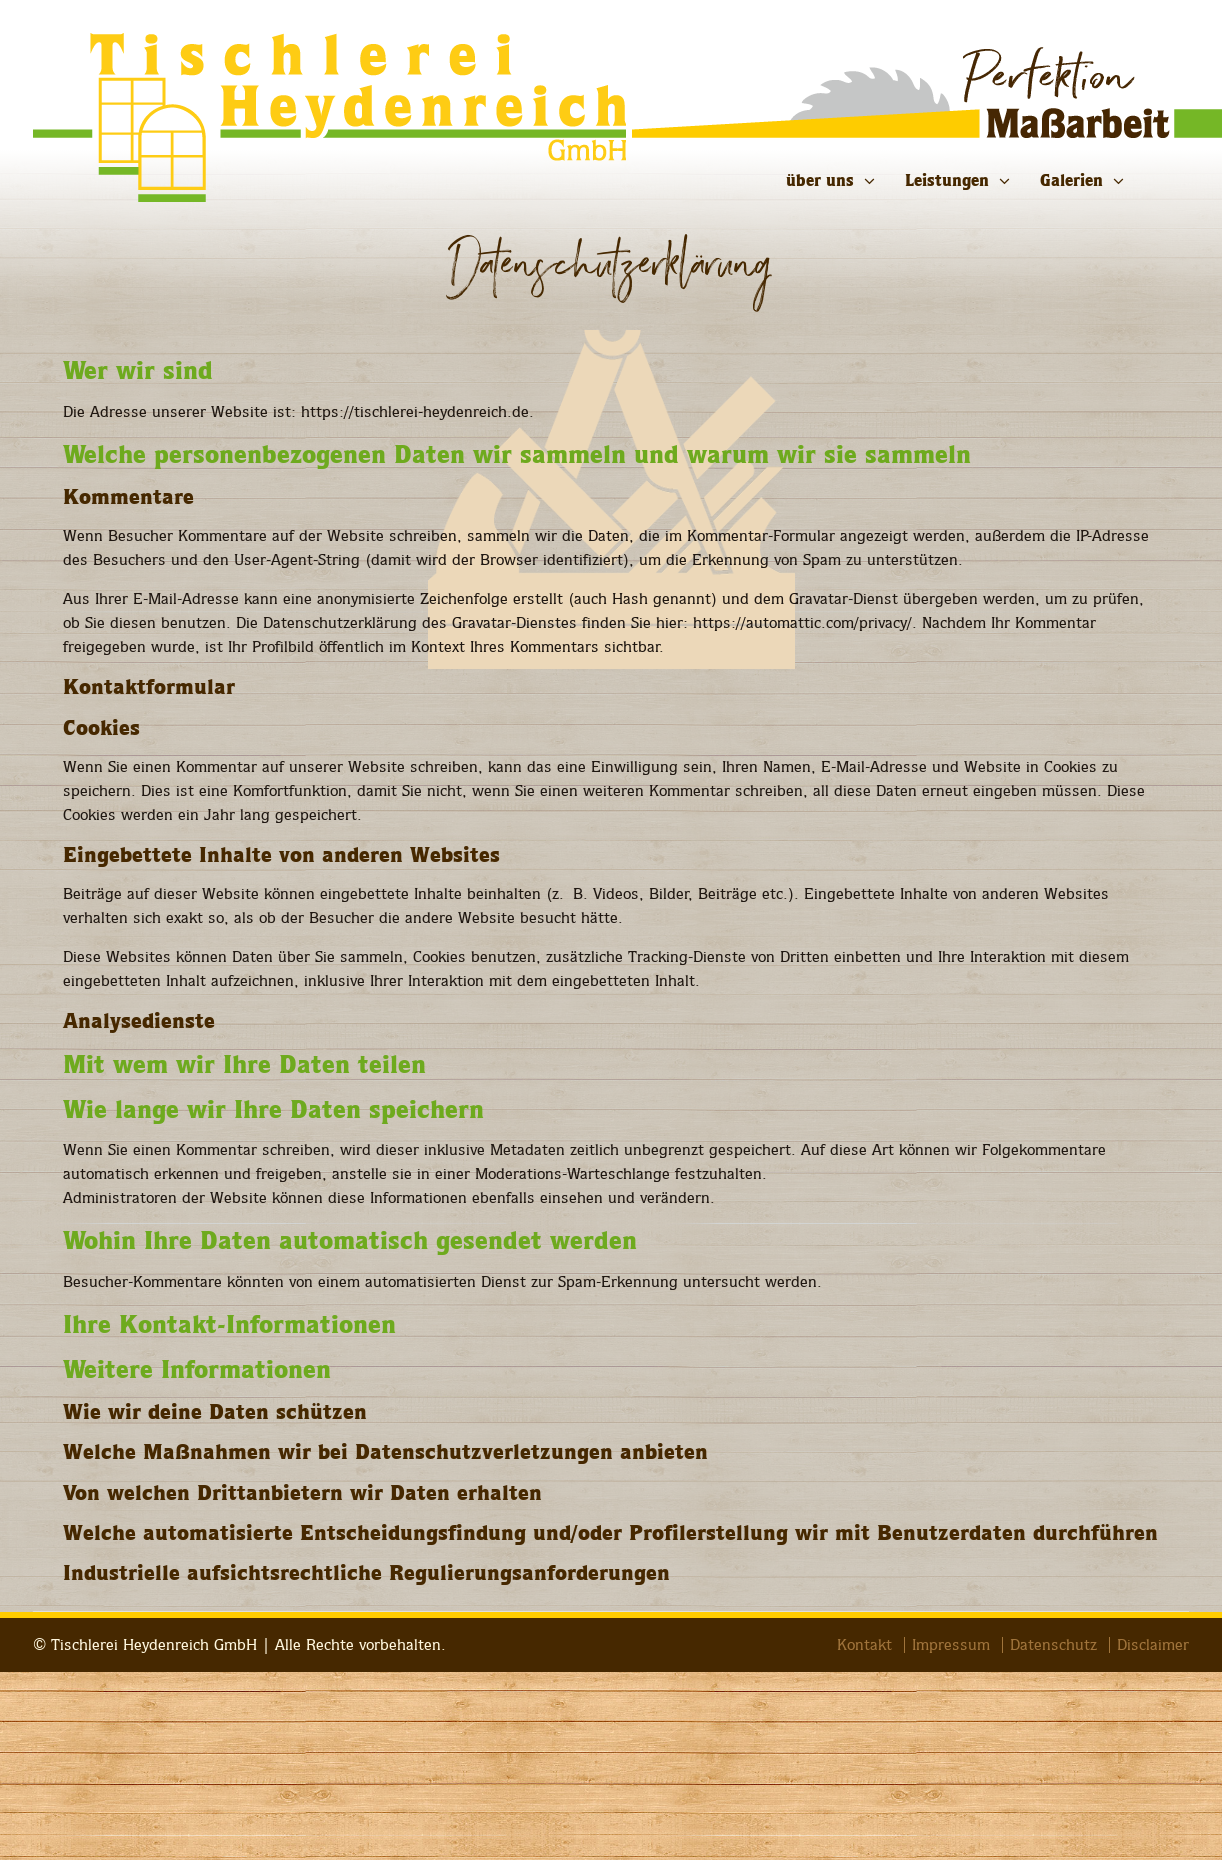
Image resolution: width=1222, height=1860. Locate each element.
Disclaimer (1153, 1645)
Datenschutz (1053, 1645)
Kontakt (864, 1645)
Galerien (1071, 180)
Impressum (951, 1645)
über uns (820, 180)
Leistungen (947, 180)
